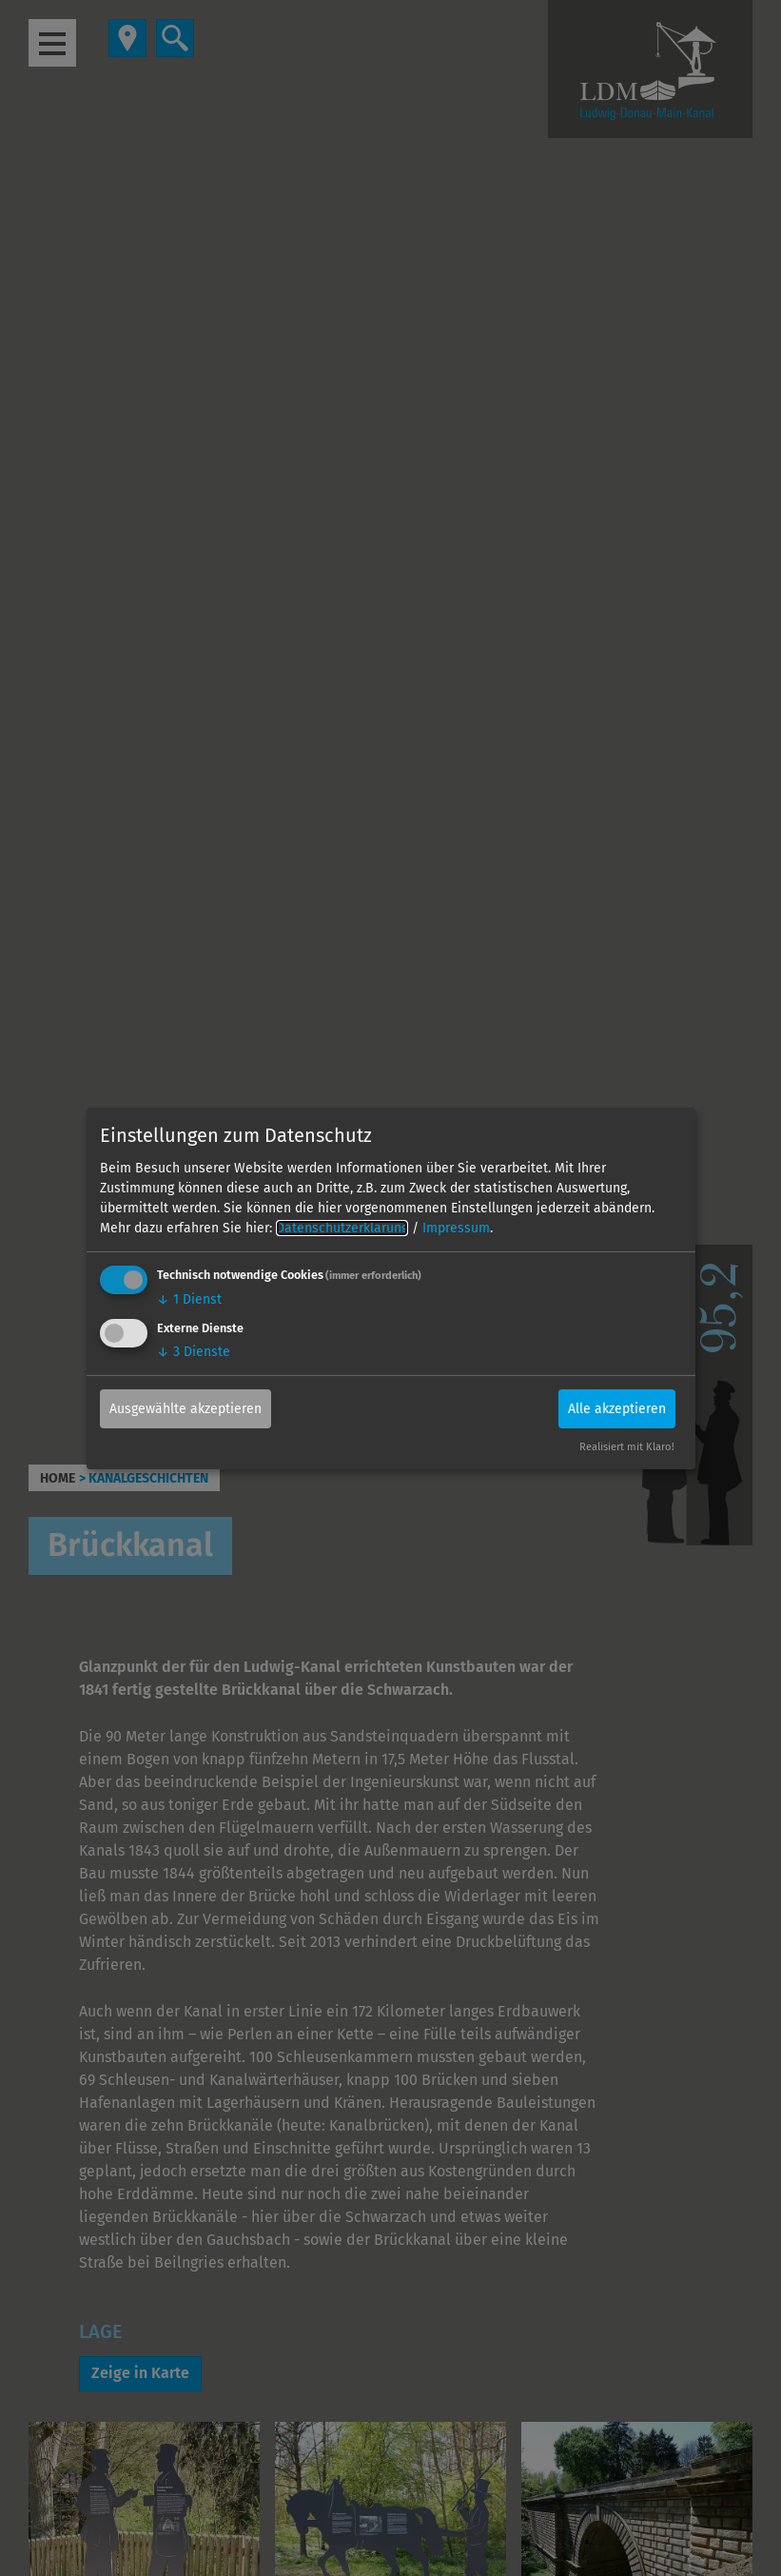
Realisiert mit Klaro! (626, 1447)
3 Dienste (193, 1352)
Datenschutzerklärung (342, 1228)
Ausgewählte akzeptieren (185, 1409)
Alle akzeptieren (617, 1409)
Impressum (456, 1228)
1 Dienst (189, 1299)
